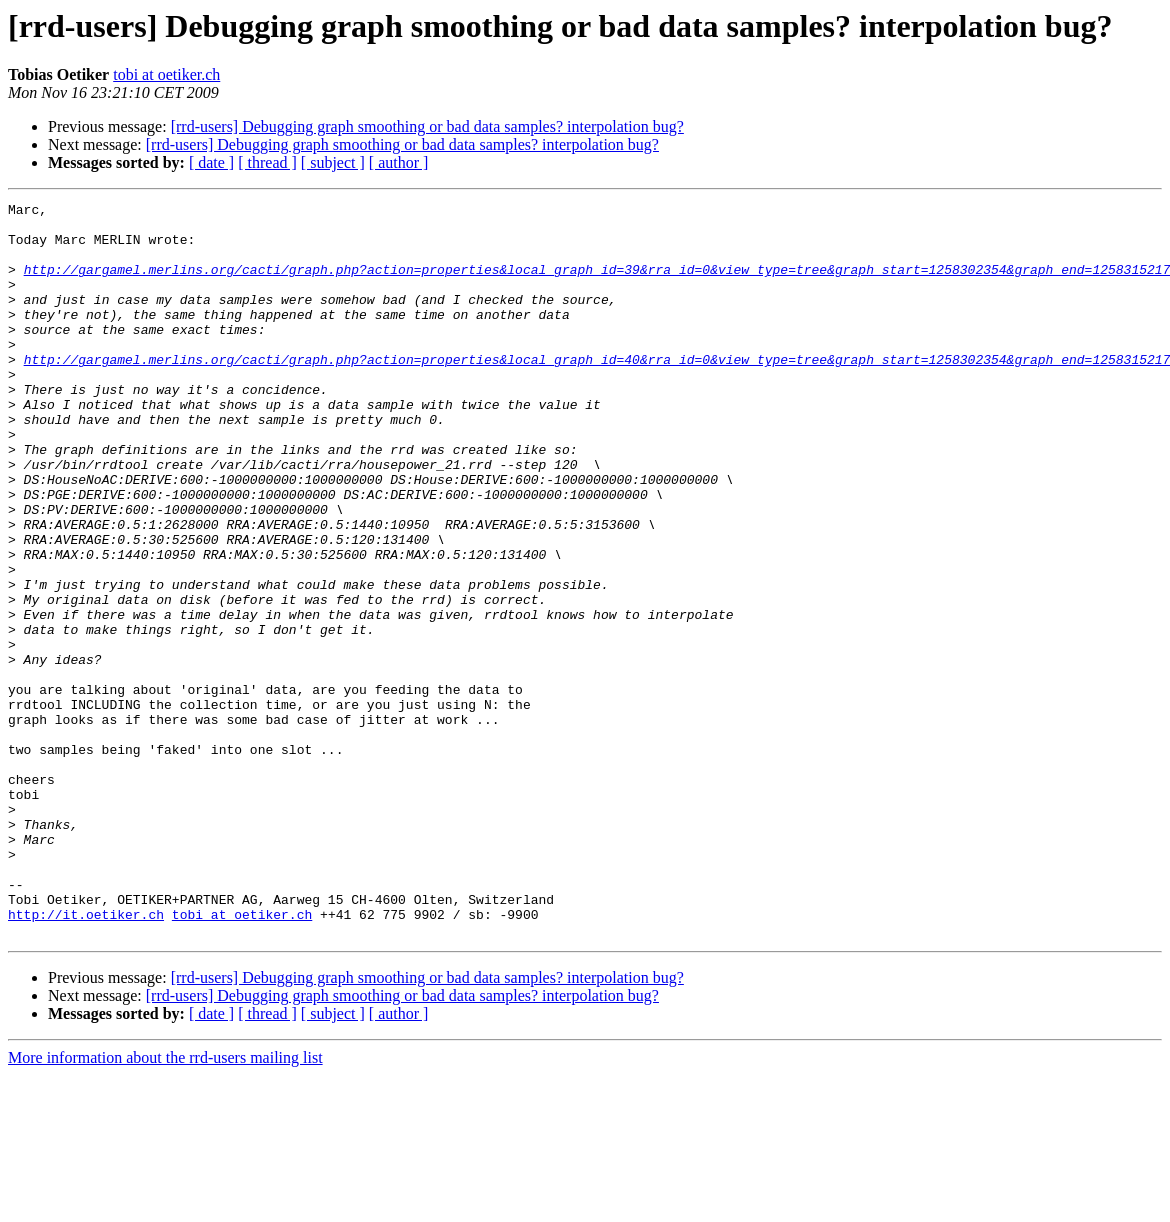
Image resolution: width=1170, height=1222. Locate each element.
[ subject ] (333, 162)
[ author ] (399, 162)
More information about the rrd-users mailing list (165, 1204)
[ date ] (211, 162)
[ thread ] (267, 162)
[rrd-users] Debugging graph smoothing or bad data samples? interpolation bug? (427, 126)
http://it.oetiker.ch (86, 1058)
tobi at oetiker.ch (166, 74)
